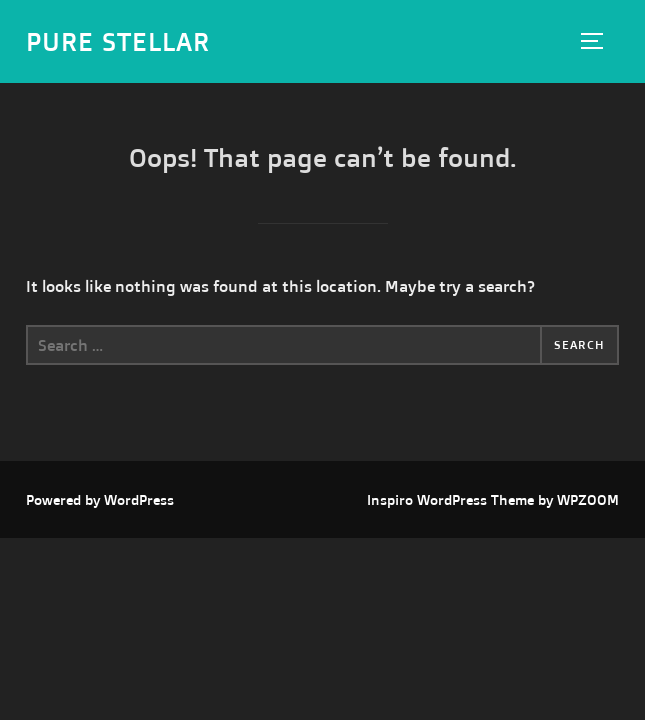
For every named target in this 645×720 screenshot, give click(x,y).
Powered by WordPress (100, 499)
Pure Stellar (118, 41)
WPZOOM (588, 499)
